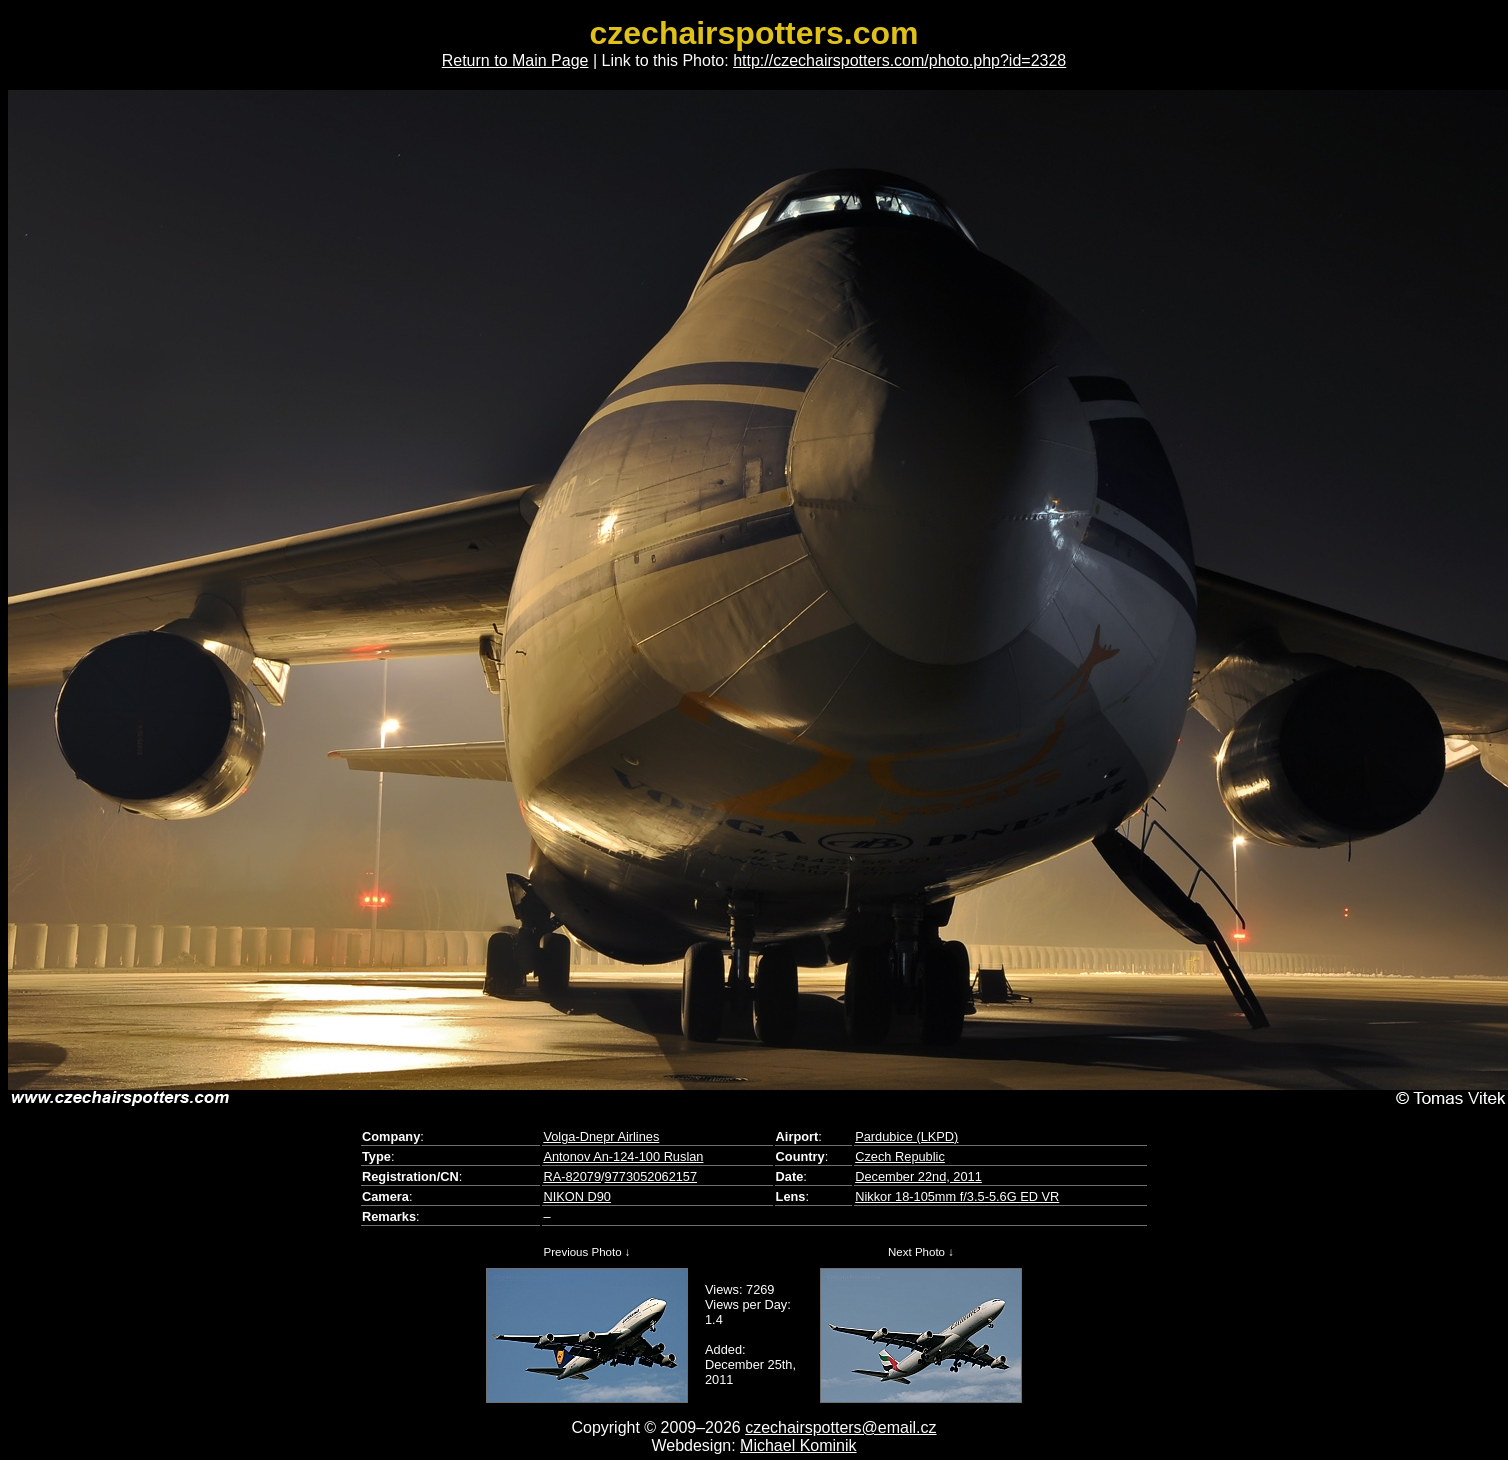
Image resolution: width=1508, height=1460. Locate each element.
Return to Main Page (515, 60)
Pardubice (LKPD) (906, 1136)
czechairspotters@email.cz (840, 1427)
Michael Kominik (798, 1445)
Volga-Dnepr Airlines (601, 1136)
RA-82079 (572, 1176)
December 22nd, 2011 (918, 1176)
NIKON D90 (577, 1196)
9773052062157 (651, 1176)
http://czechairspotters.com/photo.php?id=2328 (899, 60)
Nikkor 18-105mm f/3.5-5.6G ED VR (957, 1196)
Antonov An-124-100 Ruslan (623, 1156)
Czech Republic (900, 1156)
